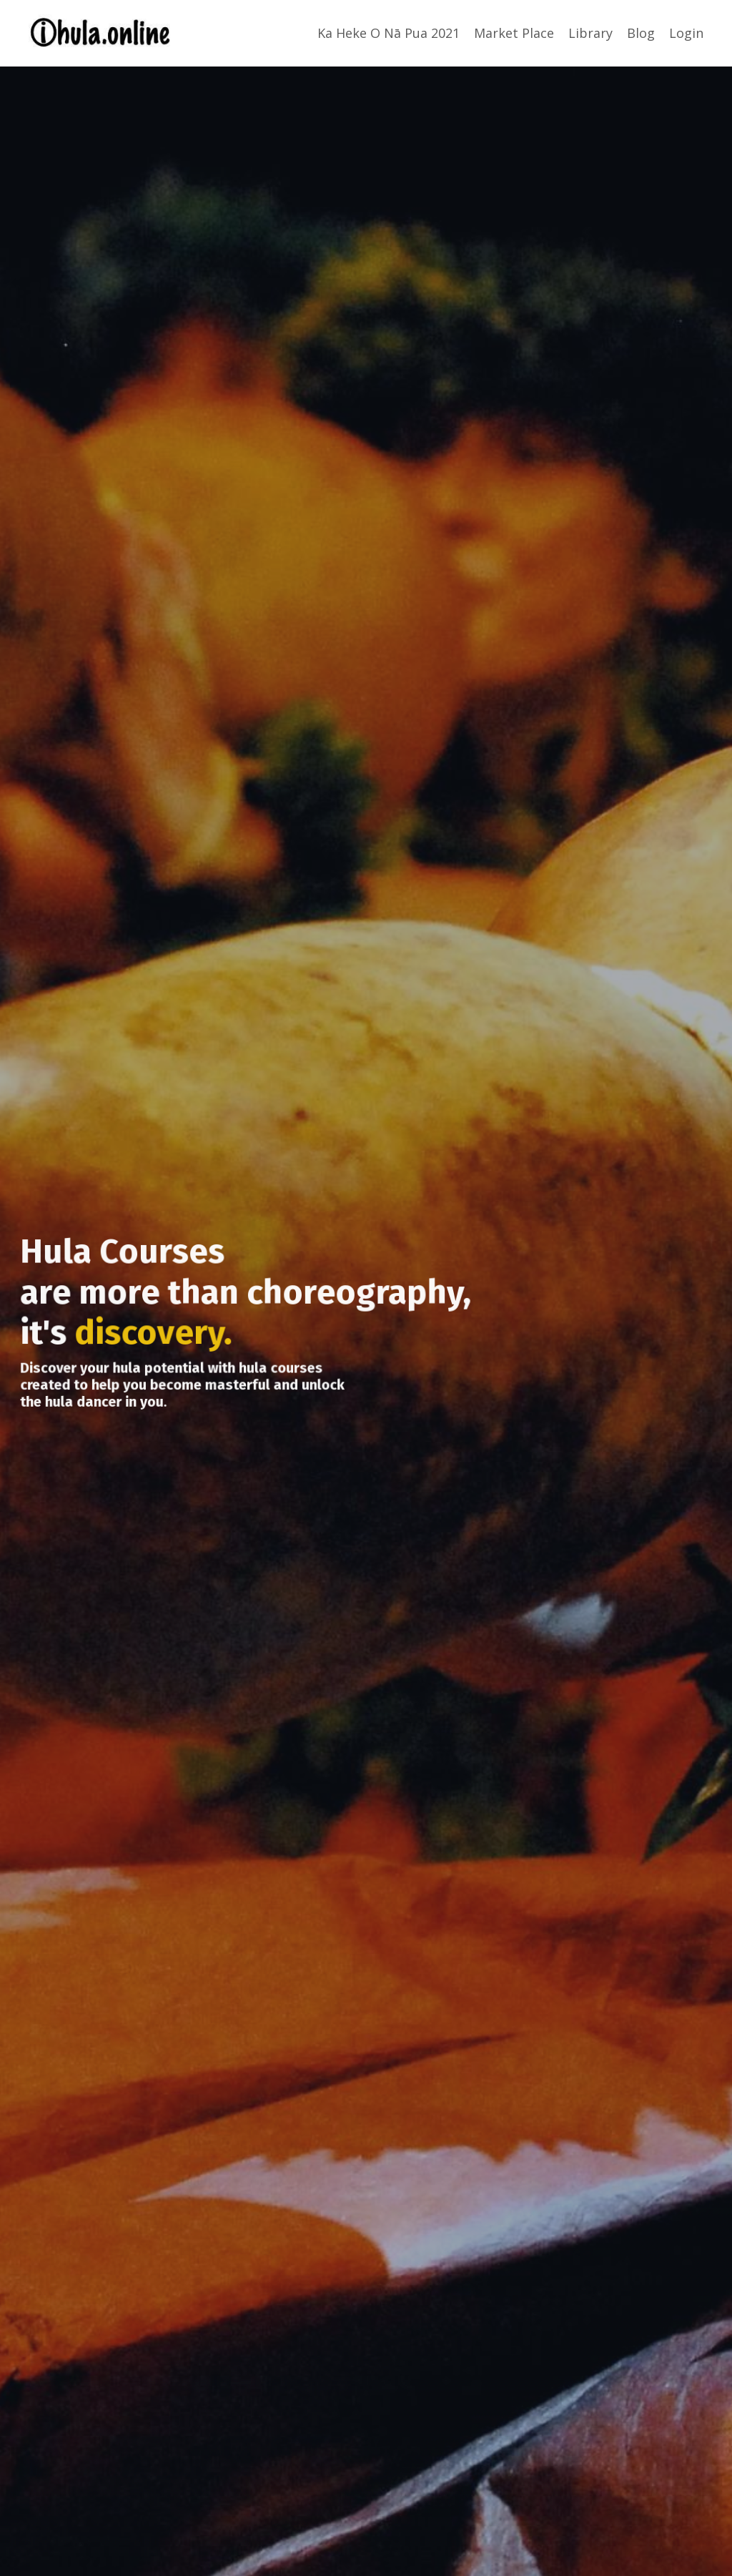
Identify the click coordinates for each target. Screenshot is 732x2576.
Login (686, 32)
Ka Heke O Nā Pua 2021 (388, 32)
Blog (641, 32)
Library (590, 32)
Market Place (514, 32)
